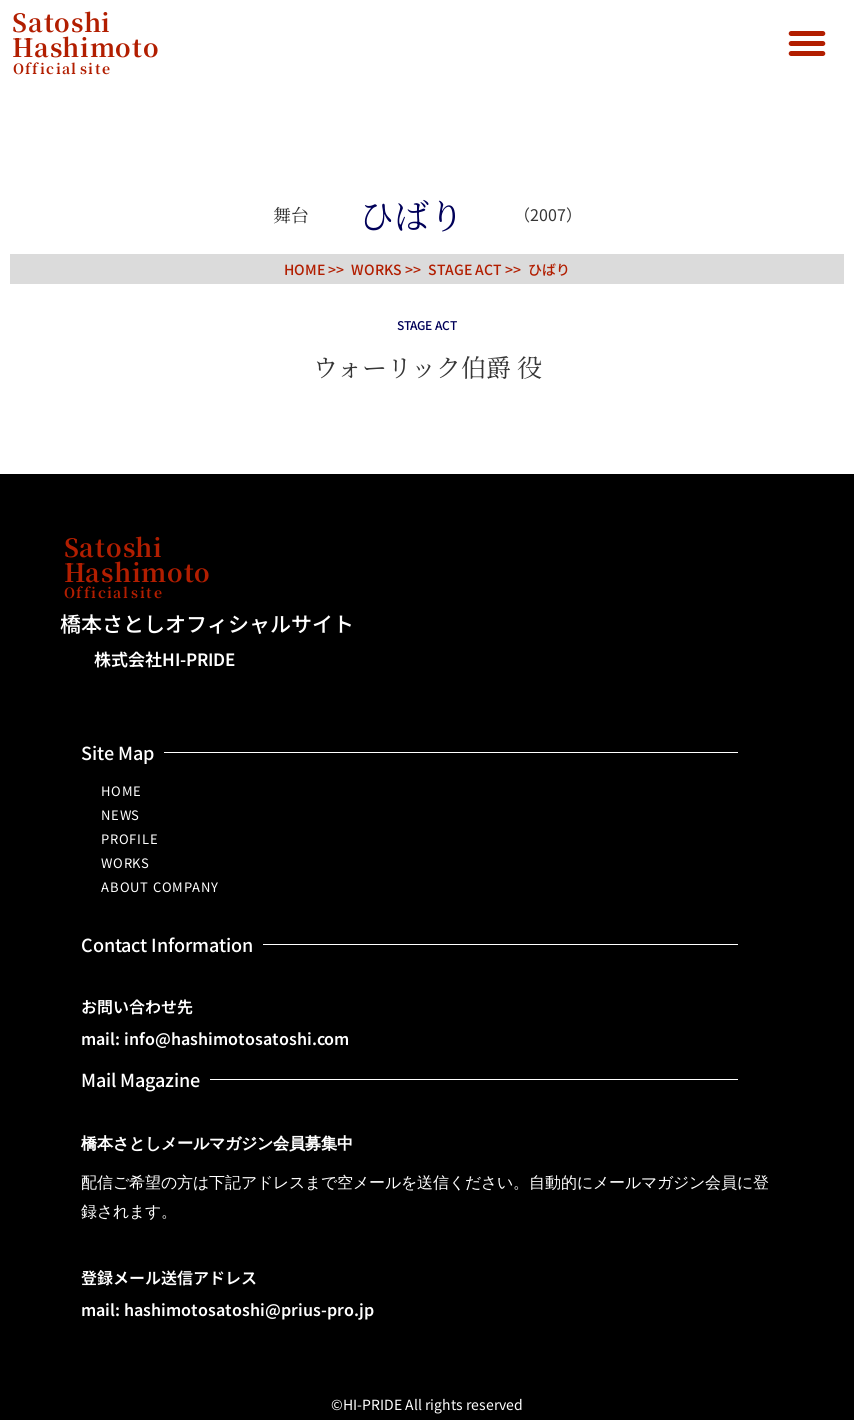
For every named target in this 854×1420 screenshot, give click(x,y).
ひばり (549, 269)
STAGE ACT (465, 269)
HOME (121, 790)
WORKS (125, 862)
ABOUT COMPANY (159, 886)
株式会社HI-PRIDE (164, 658)
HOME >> (314, 269)
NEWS (120, 814)
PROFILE (130, 838)
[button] (807, 43)
